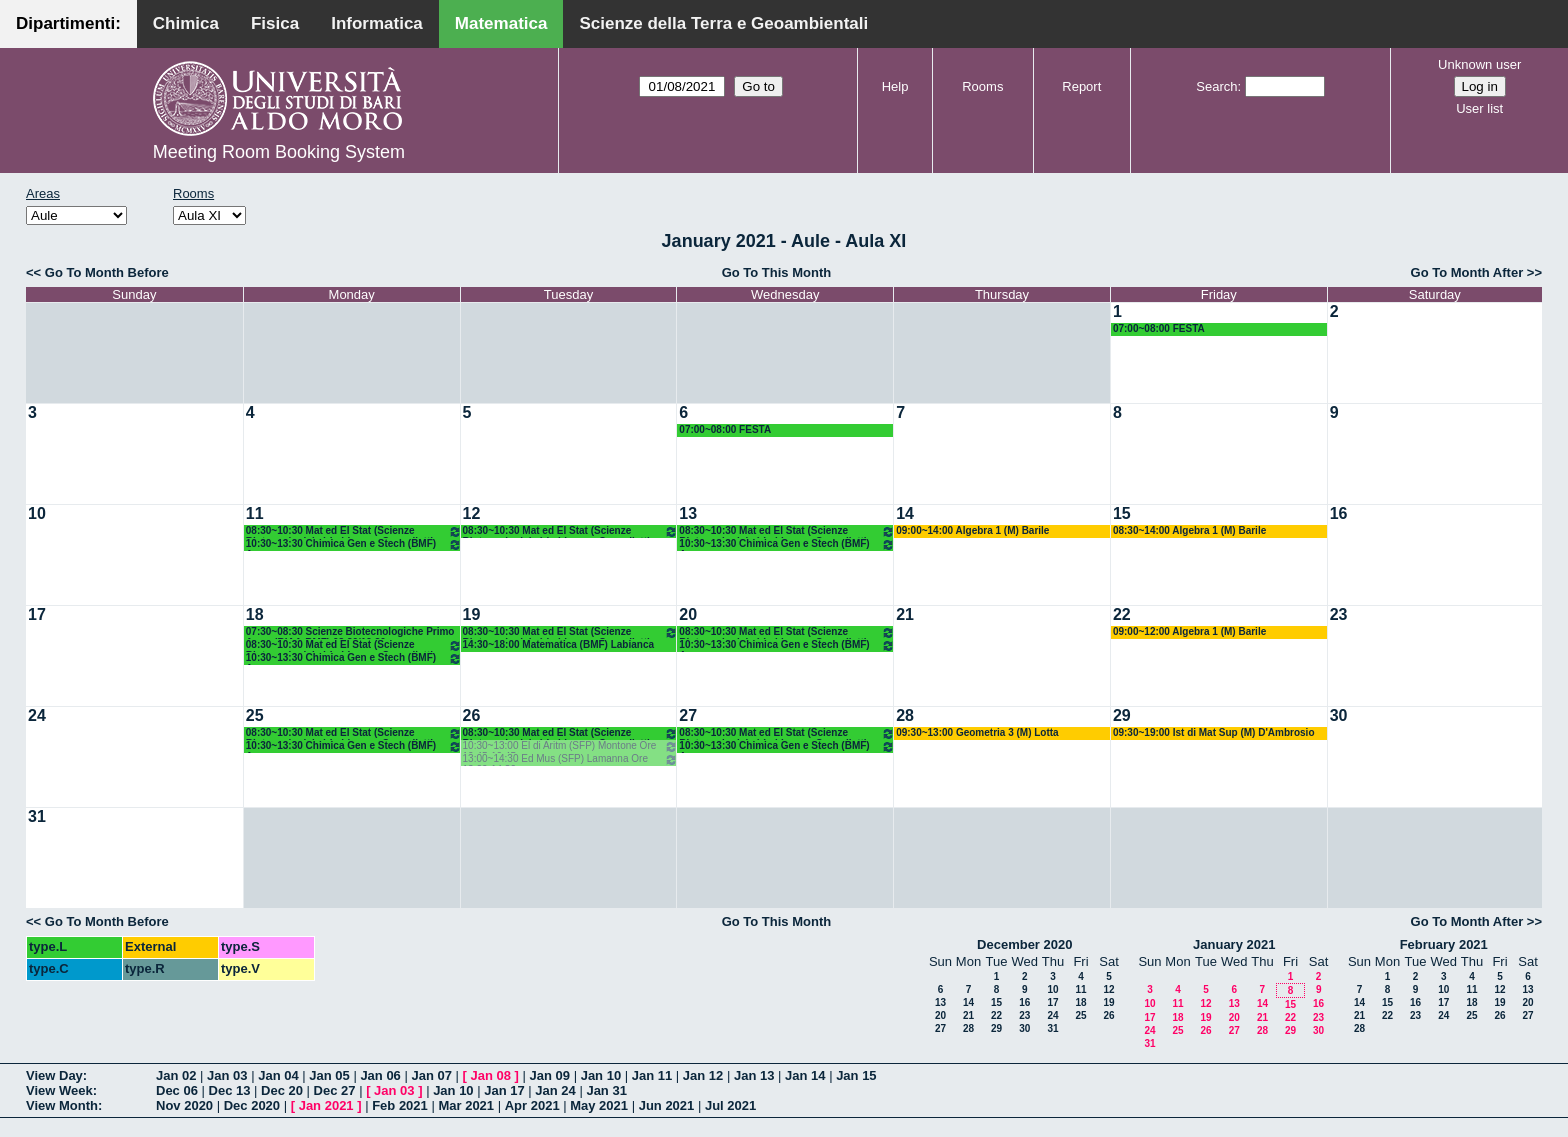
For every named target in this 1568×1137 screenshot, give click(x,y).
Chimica (186, 23)
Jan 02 (176, 1075)
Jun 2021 (667, 1105)
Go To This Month (777, 272)
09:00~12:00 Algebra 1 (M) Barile (1189, 631)
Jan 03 (227, 1075)
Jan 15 (856, 1075)
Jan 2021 (326, 1105)
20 (688, 614)
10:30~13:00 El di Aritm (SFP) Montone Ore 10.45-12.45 (571, 746)
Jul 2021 (730, 1105)
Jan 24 (555, 1090)
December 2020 (1024, 944)
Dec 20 (282, 1090)
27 (688, 715)
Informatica (377, 23)
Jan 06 (380, 1075)
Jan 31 (606, 1090)
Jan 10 (601, 1075)
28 (905, 715)
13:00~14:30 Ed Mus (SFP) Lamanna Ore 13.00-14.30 (571, 759)
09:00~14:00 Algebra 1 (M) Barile (972, 530)
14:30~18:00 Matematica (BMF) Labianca (558, 644)
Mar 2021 (466, 1105)
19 (472, 614)
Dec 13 (230, 1090)
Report (1081, 86)
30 (1339, 715)
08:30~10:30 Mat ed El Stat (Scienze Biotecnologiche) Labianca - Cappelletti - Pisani (354, 531)
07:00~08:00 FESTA (1159, 328)
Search (1216, 86)
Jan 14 (805, 1075)
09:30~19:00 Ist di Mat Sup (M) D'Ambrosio (1214, 732)
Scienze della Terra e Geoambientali (723, 23)
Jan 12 (703, 1075)
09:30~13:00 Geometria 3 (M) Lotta (977, 732)
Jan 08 (491, 1075)
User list (1479, 108)
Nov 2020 (184, 1105)
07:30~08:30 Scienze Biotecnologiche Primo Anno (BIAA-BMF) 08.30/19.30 (350, 632)
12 (472, 513)
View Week (59, 1090)
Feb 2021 (400, 1105)
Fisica (275, 23)
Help (895, 86)
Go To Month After (1467, 272)
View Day (54, 1075)
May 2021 (599, 1105)
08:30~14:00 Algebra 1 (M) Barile (1189, 530)
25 (255, 715)
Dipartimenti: (68, 23)
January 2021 (1234, 944)
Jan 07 (431, 1075)
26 (472, 715)
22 (1122, 614)
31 (37, 816)
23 (1339, 614)
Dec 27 (335, 1090)
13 (688, 513)
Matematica (501, 23)
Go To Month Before (107, 272)
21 (905, 614)
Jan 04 (278, 1075)
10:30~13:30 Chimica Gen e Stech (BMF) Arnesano (354, 544)
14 (905, 513)
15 (1122, 513)
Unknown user (1479, 64)
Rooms (982, 86)
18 (255, 614)
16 (1339, 513)
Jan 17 (504, 1090)
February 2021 (1444, 944)
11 (255, 513)
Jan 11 (652, 1075)
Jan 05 (329, 1075)
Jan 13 (754, 1075)
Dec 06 (177, 1090)
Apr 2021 (532, 1105)
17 (37, 614)
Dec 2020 (252, 1105)
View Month (62, 1105)
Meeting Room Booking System (279, 152)
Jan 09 (550, 1075)
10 (37, 513)
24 (37, 715)
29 (1122, 715)
